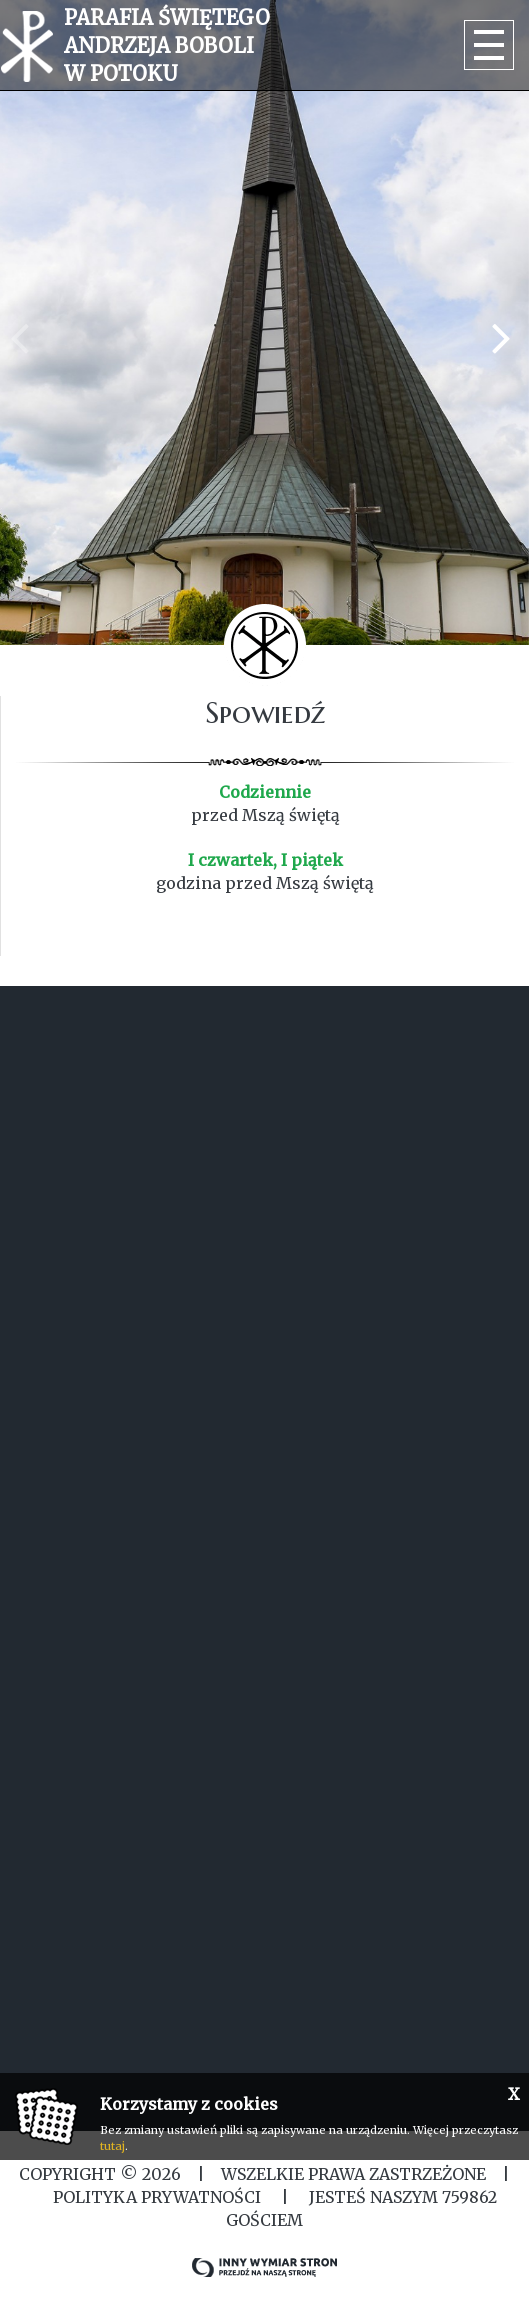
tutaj (112, 2146)
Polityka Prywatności (157, 2197)
